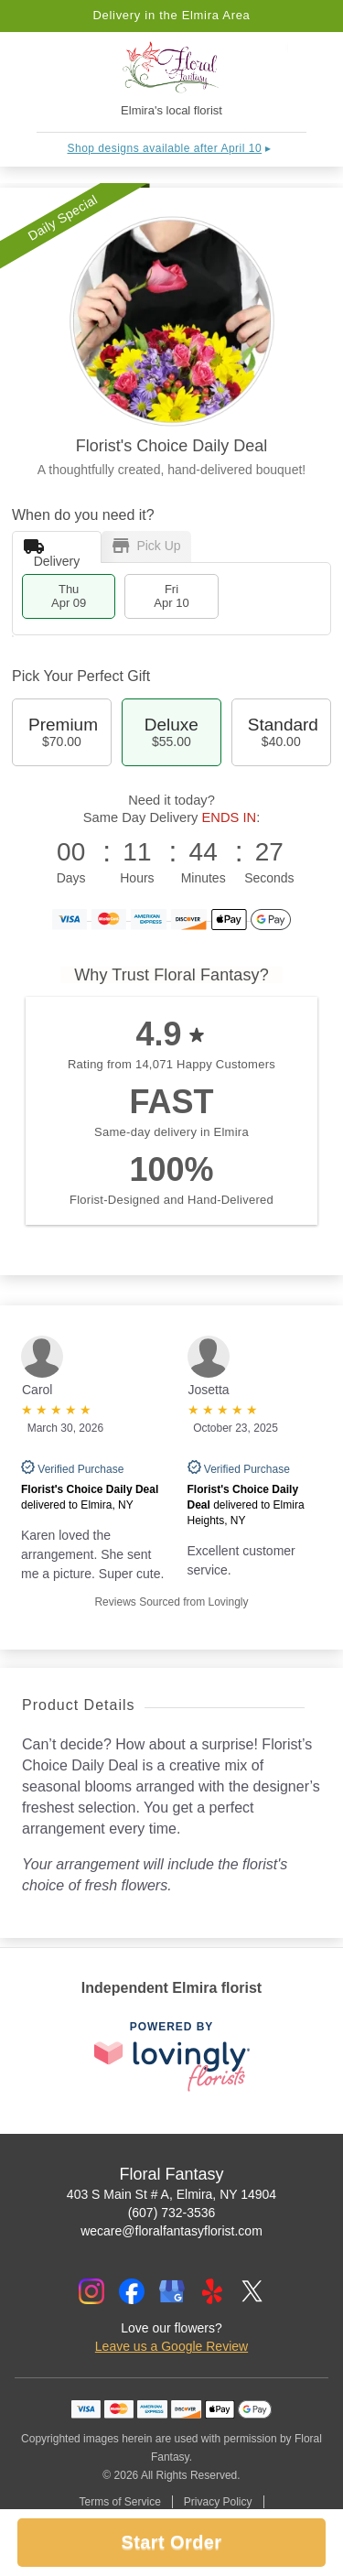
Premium (61, 732)
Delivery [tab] (52, 551)
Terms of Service (119, 2501)
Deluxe (171, 732)
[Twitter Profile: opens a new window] (252, 2291)
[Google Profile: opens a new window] (172, 2291)
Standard (281, 732)
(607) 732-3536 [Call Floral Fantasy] (172, 2212)
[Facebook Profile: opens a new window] (132, 2291)
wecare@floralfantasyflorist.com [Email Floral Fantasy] (171, 2231)
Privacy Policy (218, 2501)
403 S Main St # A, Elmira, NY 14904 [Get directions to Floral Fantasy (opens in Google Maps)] (171, 2194)
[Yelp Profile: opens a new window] (212, 2291)
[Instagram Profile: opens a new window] (91, 2291)
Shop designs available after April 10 (165, 148)
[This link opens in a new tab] (172, 2057)
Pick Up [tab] (147, 545)
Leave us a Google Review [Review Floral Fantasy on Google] (171, 2346)
